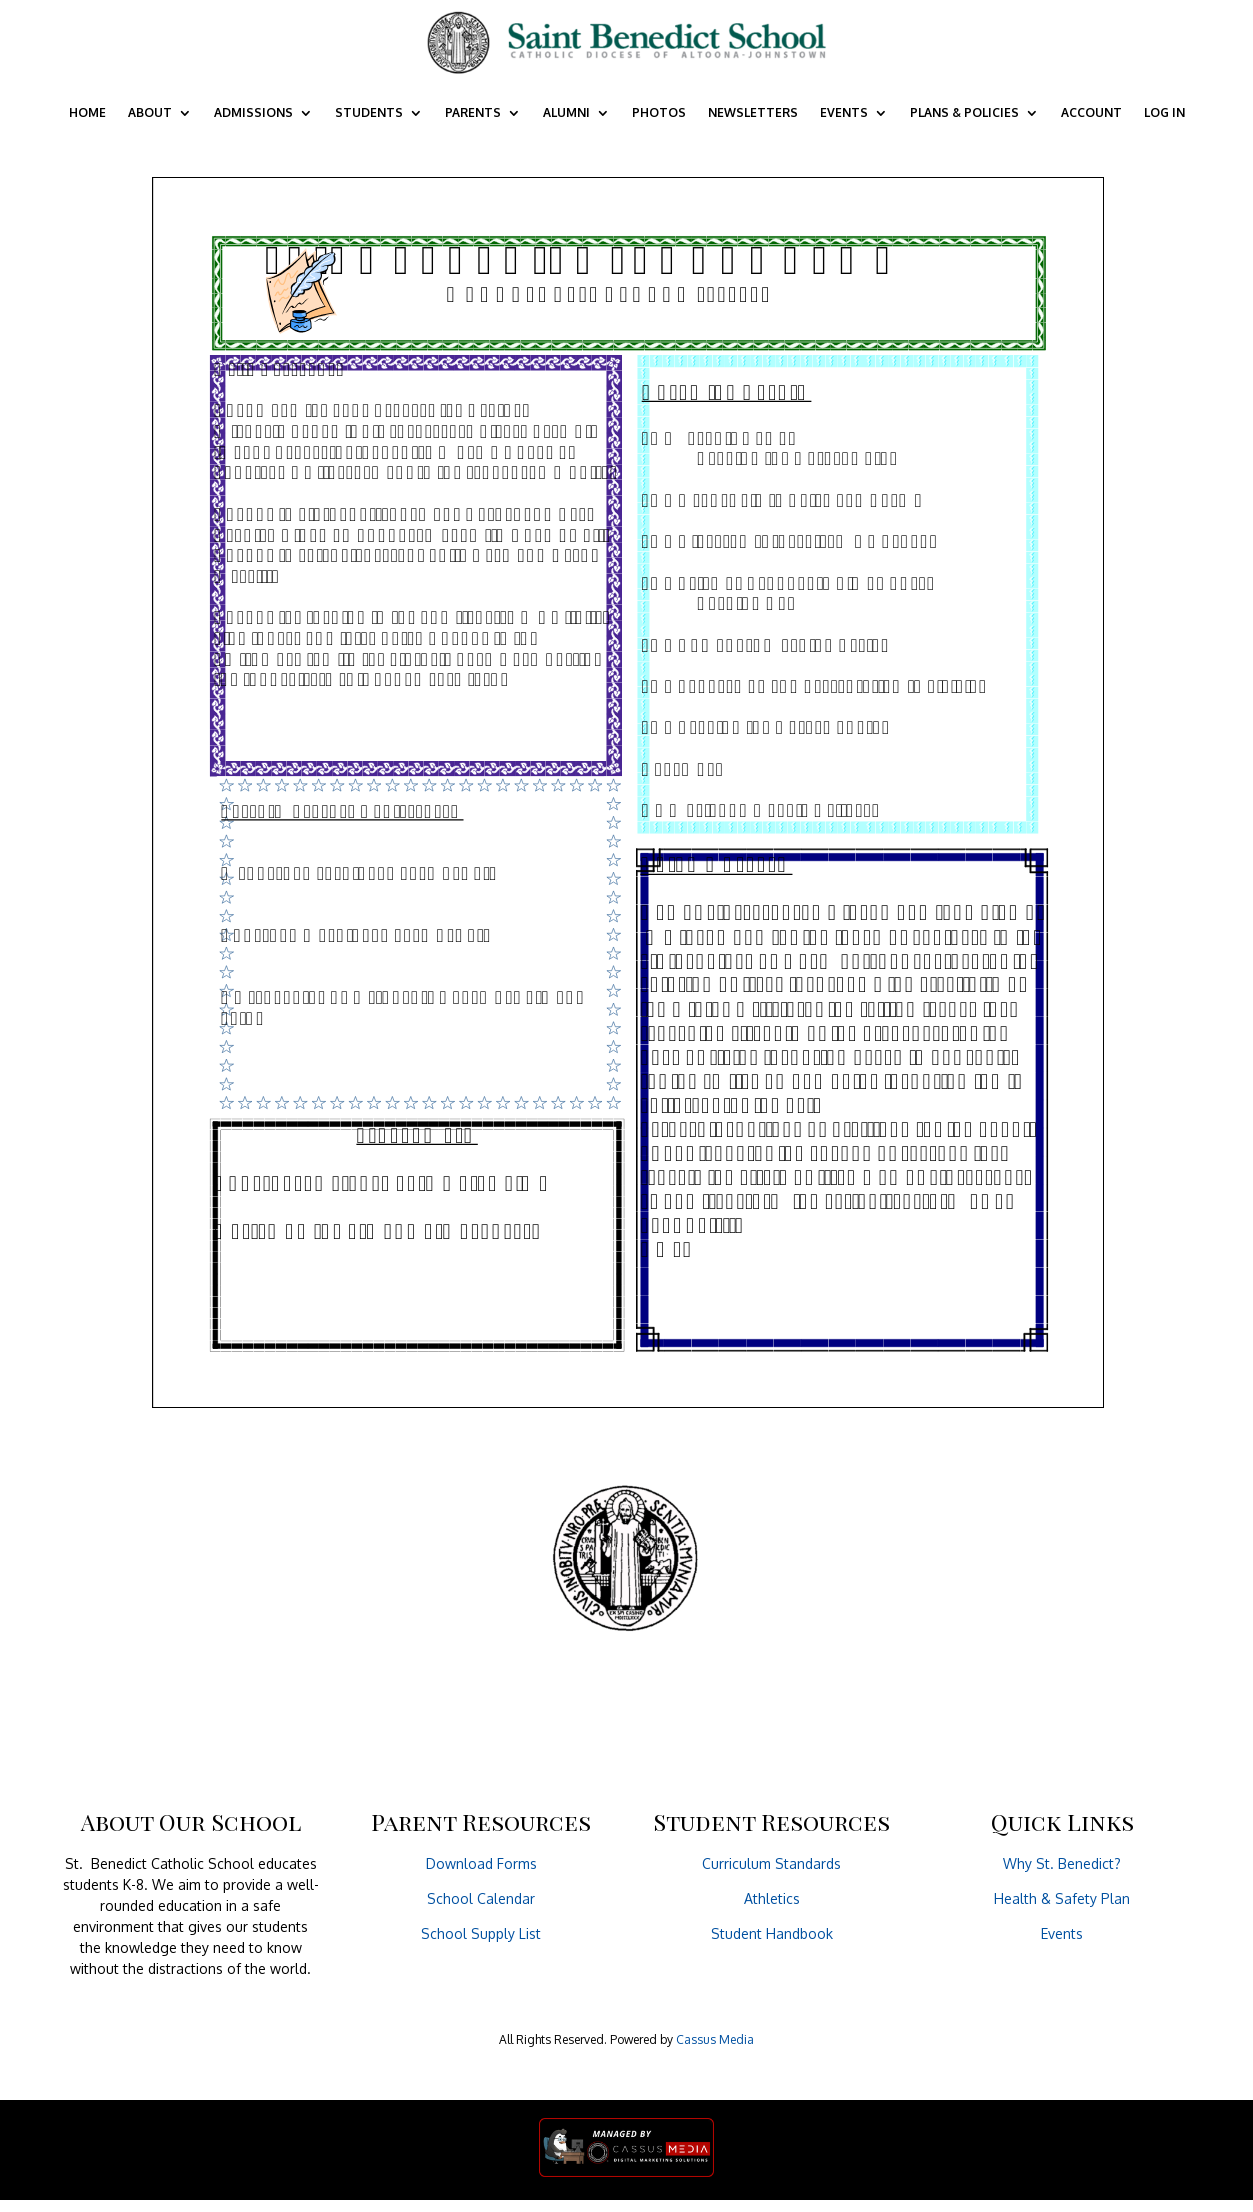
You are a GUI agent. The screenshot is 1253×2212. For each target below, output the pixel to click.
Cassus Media (715, 2039)
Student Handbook (772, 1933)
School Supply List (481, 1933)
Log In (1164, 112)
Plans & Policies (964, 112)
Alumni (566, 112)
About (150, 112)
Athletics (772, 1898)
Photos (659, 112)
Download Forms (481, 1863)
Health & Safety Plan (1062, 1898)
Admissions (253, 112)
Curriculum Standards (771, 1863)
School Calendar (481, 1898)
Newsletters (753, 112)
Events (844, 112)
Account (1091, 112)
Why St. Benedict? (1062, 1863)
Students (369, 112)
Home (87, 112)
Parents (473, 112)
